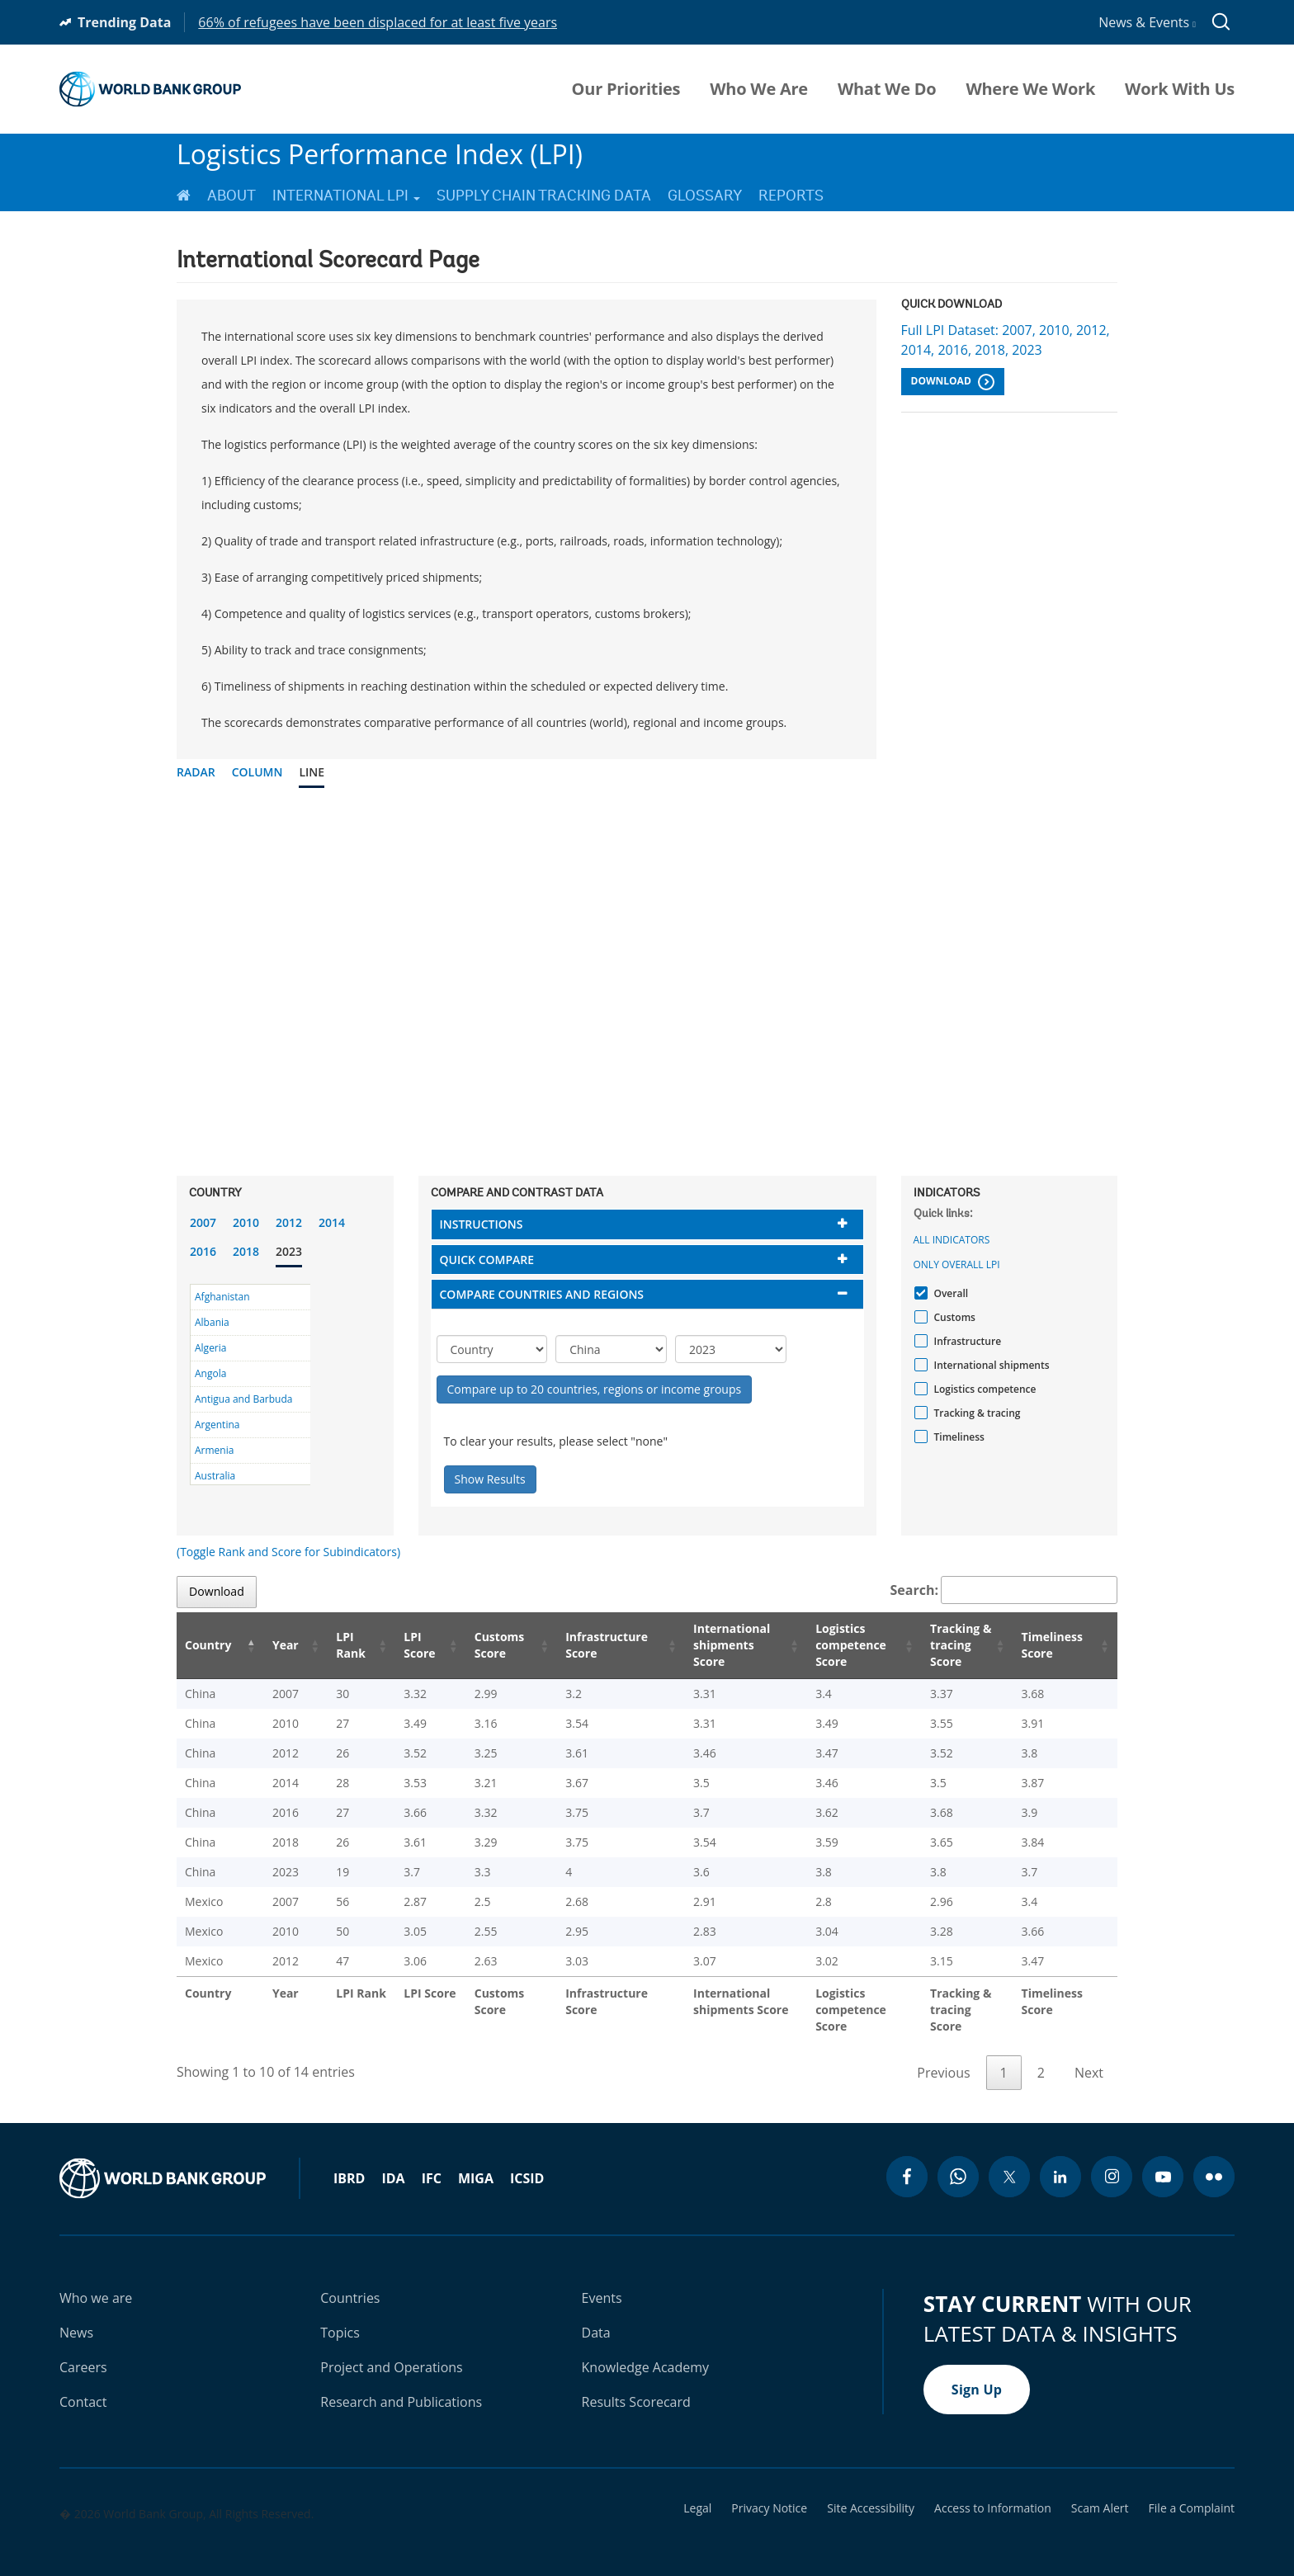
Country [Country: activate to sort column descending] (208, 1645)
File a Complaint (1192, 2491)
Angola (210, 1373)
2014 (332, 1222)
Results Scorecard (636, 2385)
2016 (203, 1251)
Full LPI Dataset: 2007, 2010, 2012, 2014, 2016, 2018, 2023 (1005, 340)
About (231, 195)
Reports (791, 195)
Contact (82, 2385)
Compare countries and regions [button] (542, 1294)
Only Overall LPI (957, 1264)
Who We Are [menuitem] (759, 89)
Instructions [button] (481, 1224)
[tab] (647, 1224)
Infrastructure (966, 1341)
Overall (949, 1293)
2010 (246, 1222)
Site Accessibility (870, 2491)
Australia (215, 1476)
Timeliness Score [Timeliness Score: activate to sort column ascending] (1054, 1645)
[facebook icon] (907, 2160)
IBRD (349, 2161)
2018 (246, 1251)
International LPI (346, 195)
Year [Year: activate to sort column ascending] (275, 1645)
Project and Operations (391, 2351)
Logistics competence (983, 1389)
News (76, 2316)
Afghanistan (222, 1297)
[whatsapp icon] (958, 2160)
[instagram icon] (1111, 2160)
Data (596, 2316)
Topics (340, 2316)
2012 (289, 1222)
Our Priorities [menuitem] (626, 89)
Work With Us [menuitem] (1180, 89)
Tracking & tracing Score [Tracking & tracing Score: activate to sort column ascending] (949, 1645)
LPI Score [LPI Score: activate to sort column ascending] (398, 1645)
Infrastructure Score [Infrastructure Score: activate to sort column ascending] (581, 1645)
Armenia (214, 1450)
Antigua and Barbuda (243, 1399)
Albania (212, 1322)
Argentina (217, 1425)
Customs (952, 1317)
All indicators (952, 1240)
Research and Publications (401, 2385)
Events (602, 2281)
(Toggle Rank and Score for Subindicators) (288, 1551)
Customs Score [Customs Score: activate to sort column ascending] (475, 1645)
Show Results (490, 1479)
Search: (1004, 1590)
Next (1088, 2056)
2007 (203, 1222)
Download (952, 382)
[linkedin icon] (1060, 2160)
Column (257, 772)
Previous (943, 2056)
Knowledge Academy (646, 2351)
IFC (432, 2161)
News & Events (1147, 22)
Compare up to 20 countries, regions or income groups (594, 1389)
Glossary (705, 195)
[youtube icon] (1162, 2160)
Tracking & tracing (975, 1413)
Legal (697, 2491)
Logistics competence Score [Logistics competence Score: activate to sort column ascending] (830, 1645)
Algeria (210, 1348)
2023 (289, 1251)
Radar (196, 772)
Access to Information (992, 2491)
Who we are (95, 2281)
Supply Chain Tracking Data (544, 195)
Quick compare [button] (487, 1259)
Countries (350, 2281)
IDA (392, 2161)
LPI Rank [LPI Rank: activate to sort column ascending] (332, 1645)
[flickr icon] (1214, 2160)
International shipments (990, 1365)
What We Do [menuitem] (887, 89)
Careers (83, 2351)
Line (311, 772)
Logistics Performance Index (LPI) (380, 154)
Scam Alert (1100, 2491)
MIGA (476, 2161)
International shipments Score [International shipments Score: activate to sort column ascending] (709, 1645)
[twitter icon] (1009, 2160)
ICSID (527, 2161)
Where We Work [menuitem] (1030, 89)
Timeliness (957, 1437)
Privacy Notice (769, 2491)
